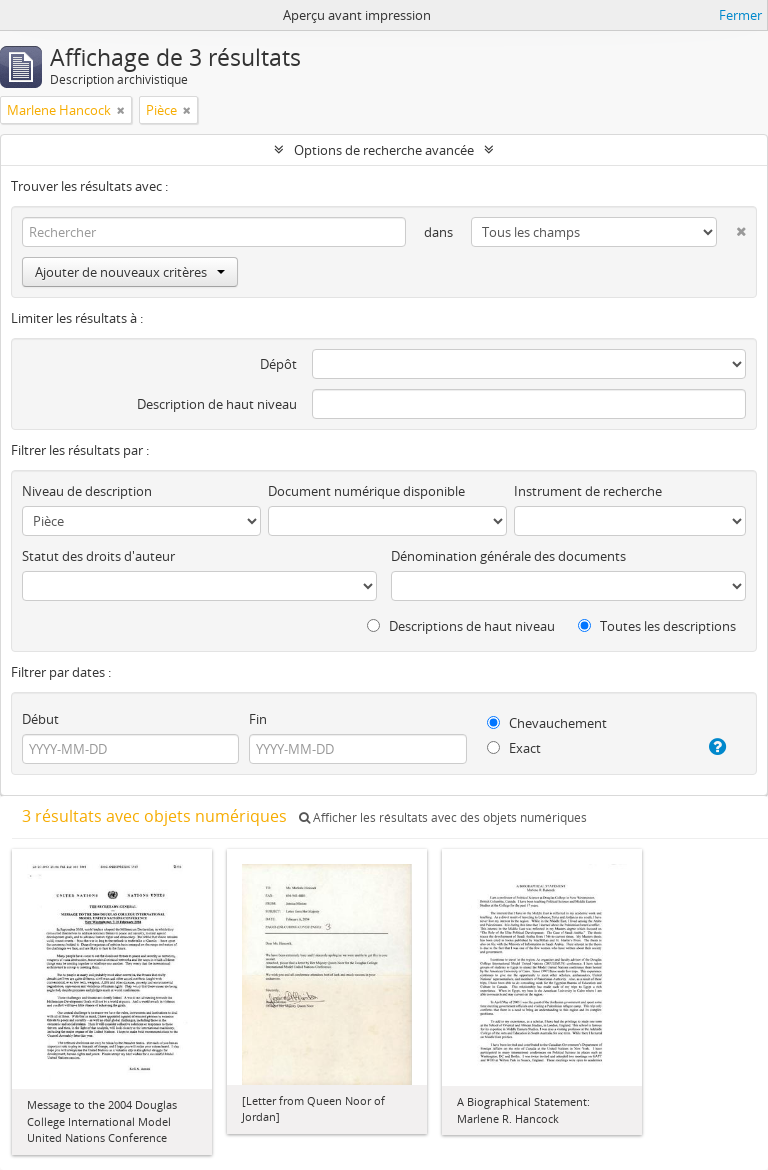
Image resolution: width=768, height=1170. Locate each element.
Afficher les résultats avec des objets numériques (443, 817)
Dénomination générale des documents (508, 556)
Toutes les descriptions (657, 626)
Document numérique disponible (366, 491)
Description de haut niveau (217, 404)
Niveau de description (87, 491)
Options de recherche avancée (384, 150)
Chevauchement (547, 723)
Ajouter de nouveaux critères (130, 272)
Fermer (740, 15)
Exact (514, 748)
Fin (258, 719)
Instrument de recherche (588, 491)
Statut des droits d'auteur (98, 556)
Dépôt (278, 364)
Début (40, 719)
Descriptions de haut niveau (461, 626)
